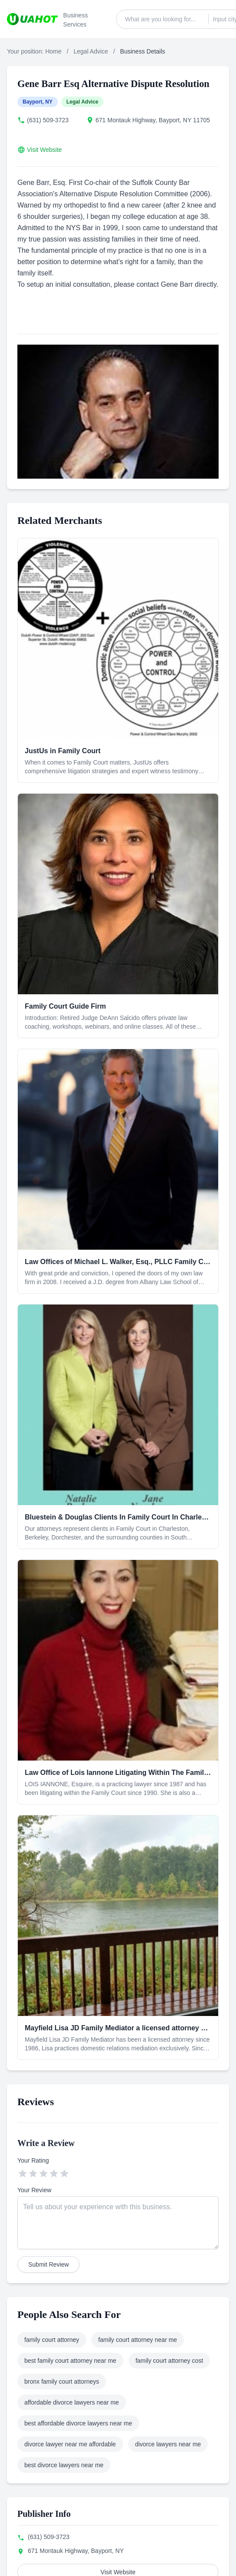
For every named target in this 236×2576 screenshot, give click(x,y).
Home (53, 51)
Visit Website (44, 149)
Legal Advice (90, 51)
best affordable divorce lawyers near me (78, 2423)
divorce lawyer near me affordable (70, 2444)
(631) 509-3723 (48, 120)
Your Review (34, 2190)
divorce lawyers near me (168, 2444)
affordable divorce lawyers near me (71, 2402)
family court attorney (51, 2339)
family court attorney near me (137, 2339)
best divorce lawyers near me (63, 2465)
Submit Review (48, 2264)
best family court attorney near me (70, 2360)
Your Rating (33, 2160)
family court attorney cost (169, 2360)
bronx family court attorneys (61, 2381)
